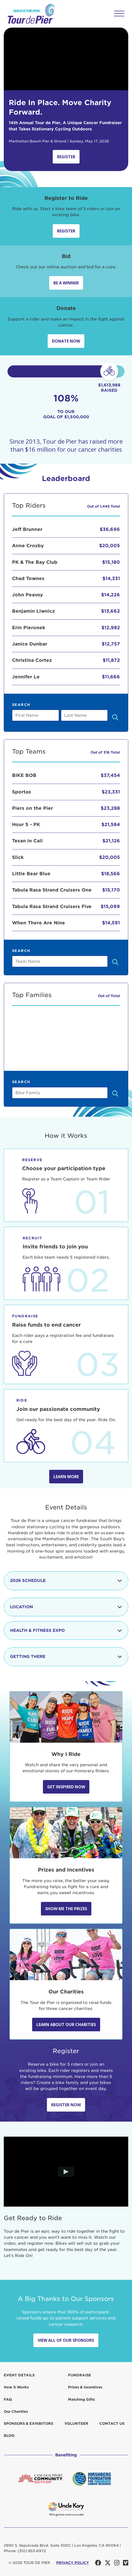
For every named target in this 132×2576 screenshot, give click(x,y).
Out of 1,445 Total (103, 506)
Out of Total (109, 996)
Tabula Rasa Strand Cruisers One (52, 890)
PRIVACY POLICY (72, 2563)
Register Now (66, 2105)
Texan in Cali (27, 840)
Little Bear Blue (31, 873)
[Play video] (66, 2171)
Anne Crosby (28, 545)
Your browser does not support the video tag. (66, 59)
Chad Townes (28, 578)
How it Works (16, 2387)
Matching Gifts (81, 2399)
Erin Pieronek (28, 627)
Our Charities (16, 2411)
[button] (119, 13)
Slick (18, 857)
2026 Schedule (66, 1581)
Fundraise (79, 2375)
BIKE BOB (24, 775)
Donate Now (66, 341)
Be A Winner (66, 283)
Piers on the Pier (32, 808)
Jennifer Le (26, 676)
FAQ (8, 2399)
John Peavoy (27, 594)
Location (66, 1607)
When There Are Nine (38, 922)
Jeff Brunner (27, 529)
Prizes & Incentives (85, 2387)
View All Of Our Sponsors (66, 2340)
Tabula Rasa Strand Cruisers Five (52, 906)
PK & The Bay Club (34, 562)
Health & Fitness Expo (66, 1631)
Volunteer (76, 2424)
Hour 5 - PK (26, 824)
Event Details (19, 2375)
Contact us (111, 2424)
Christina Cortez (32, 660)
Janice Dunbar (29, 644)
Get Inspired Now (66, 1787)
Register (66, 156)
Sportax (21, 791)
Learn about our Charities (66, 2024)
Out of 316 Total (105, 752)
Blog (9, 2436)
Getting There (66, 1657)
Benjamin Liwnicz (33, 611)
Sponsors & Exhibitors (28, 2424)
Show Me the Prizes (66, 1908)
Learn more (66, 1476)
